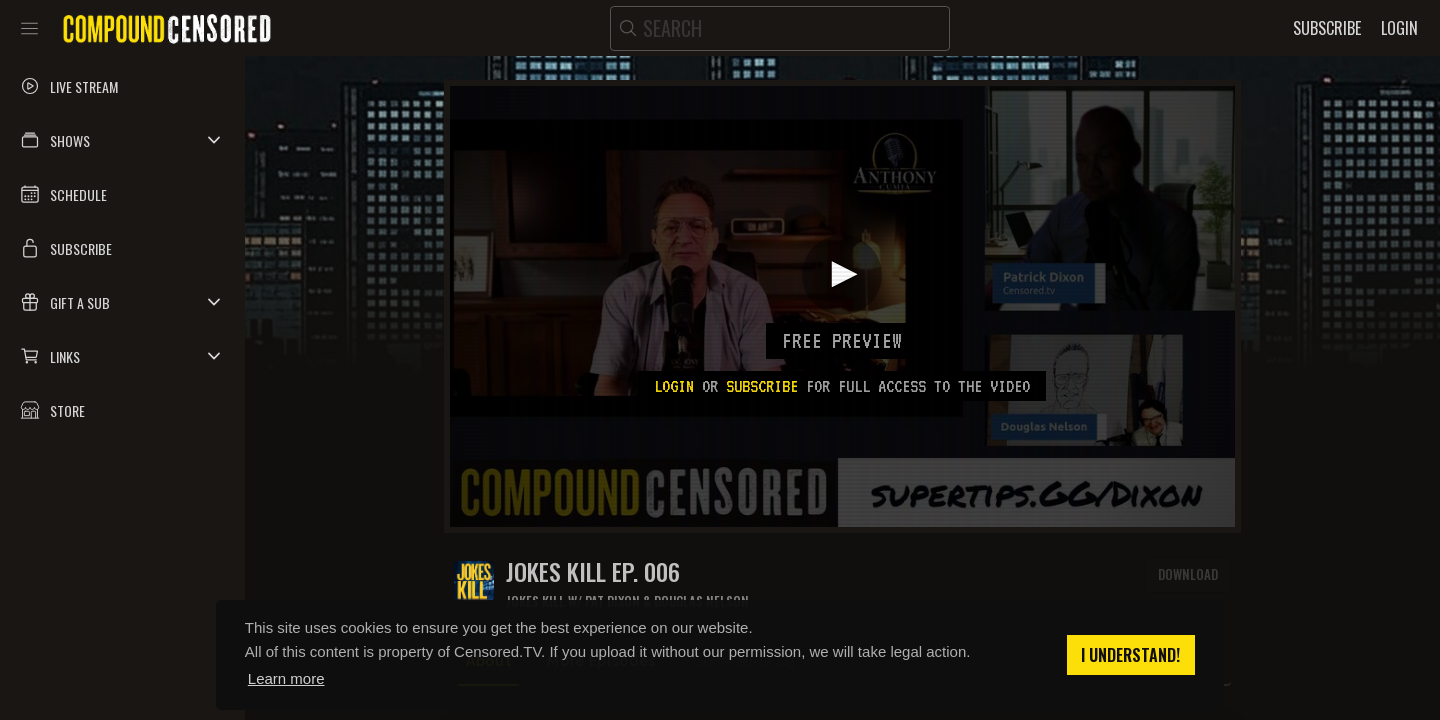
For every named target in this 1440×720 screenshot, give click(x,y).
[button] (122, 140)
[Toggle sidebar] (29, 28)
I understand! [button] (1130, 655)
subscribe (762, 386)
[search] (780, 28)
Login (674, 386)
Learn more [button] (286, 678)
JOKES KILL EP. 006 (593, 571)
